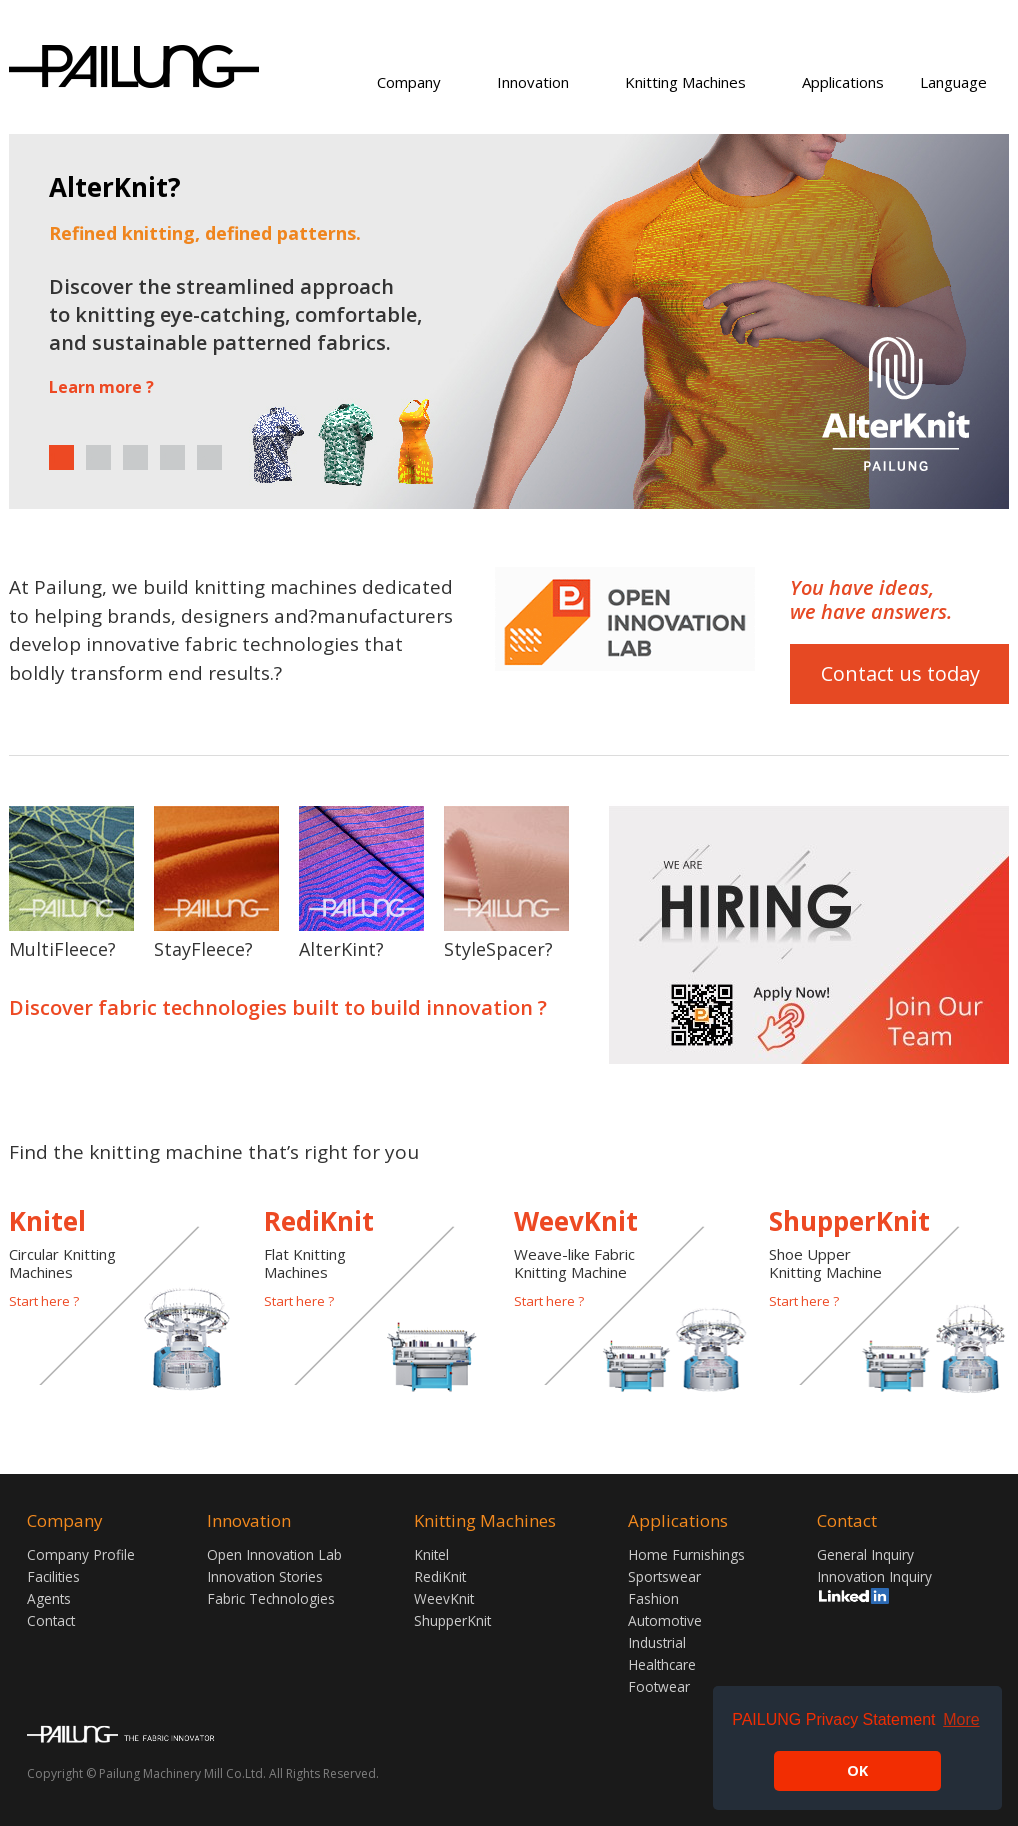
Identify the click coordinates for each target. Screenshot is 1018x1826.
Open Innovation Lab (274, 1554)
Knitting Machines (685, 82)
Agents (49, 1598)
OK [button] (857, 1770)
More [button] (961, 1719)
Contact (51, 1620)
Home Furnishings (686, 1554)
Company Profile (81, 1554)
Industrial (657, 1642)
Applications (843, 82)
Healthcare (662, 1664)
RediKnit (440, 1576)
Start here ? (44, 1301)
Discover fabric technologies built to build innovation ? (278, 1008)
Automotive (665, 1620)
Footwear (659, 1686)
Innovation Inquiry (874, 1576)
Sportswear (664, 1576)
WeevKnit (444, 1598)
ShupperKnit (452, 1620)
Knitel (431, 1554)
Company (409, 82)
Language (953, 82)
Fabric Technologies (271, 1598)
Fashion (653, 1598)
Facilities (53, 1576)
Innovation (533, 82)
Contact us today (900, 673)
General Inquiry (865, 1554)
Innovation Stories (265, 1576)
